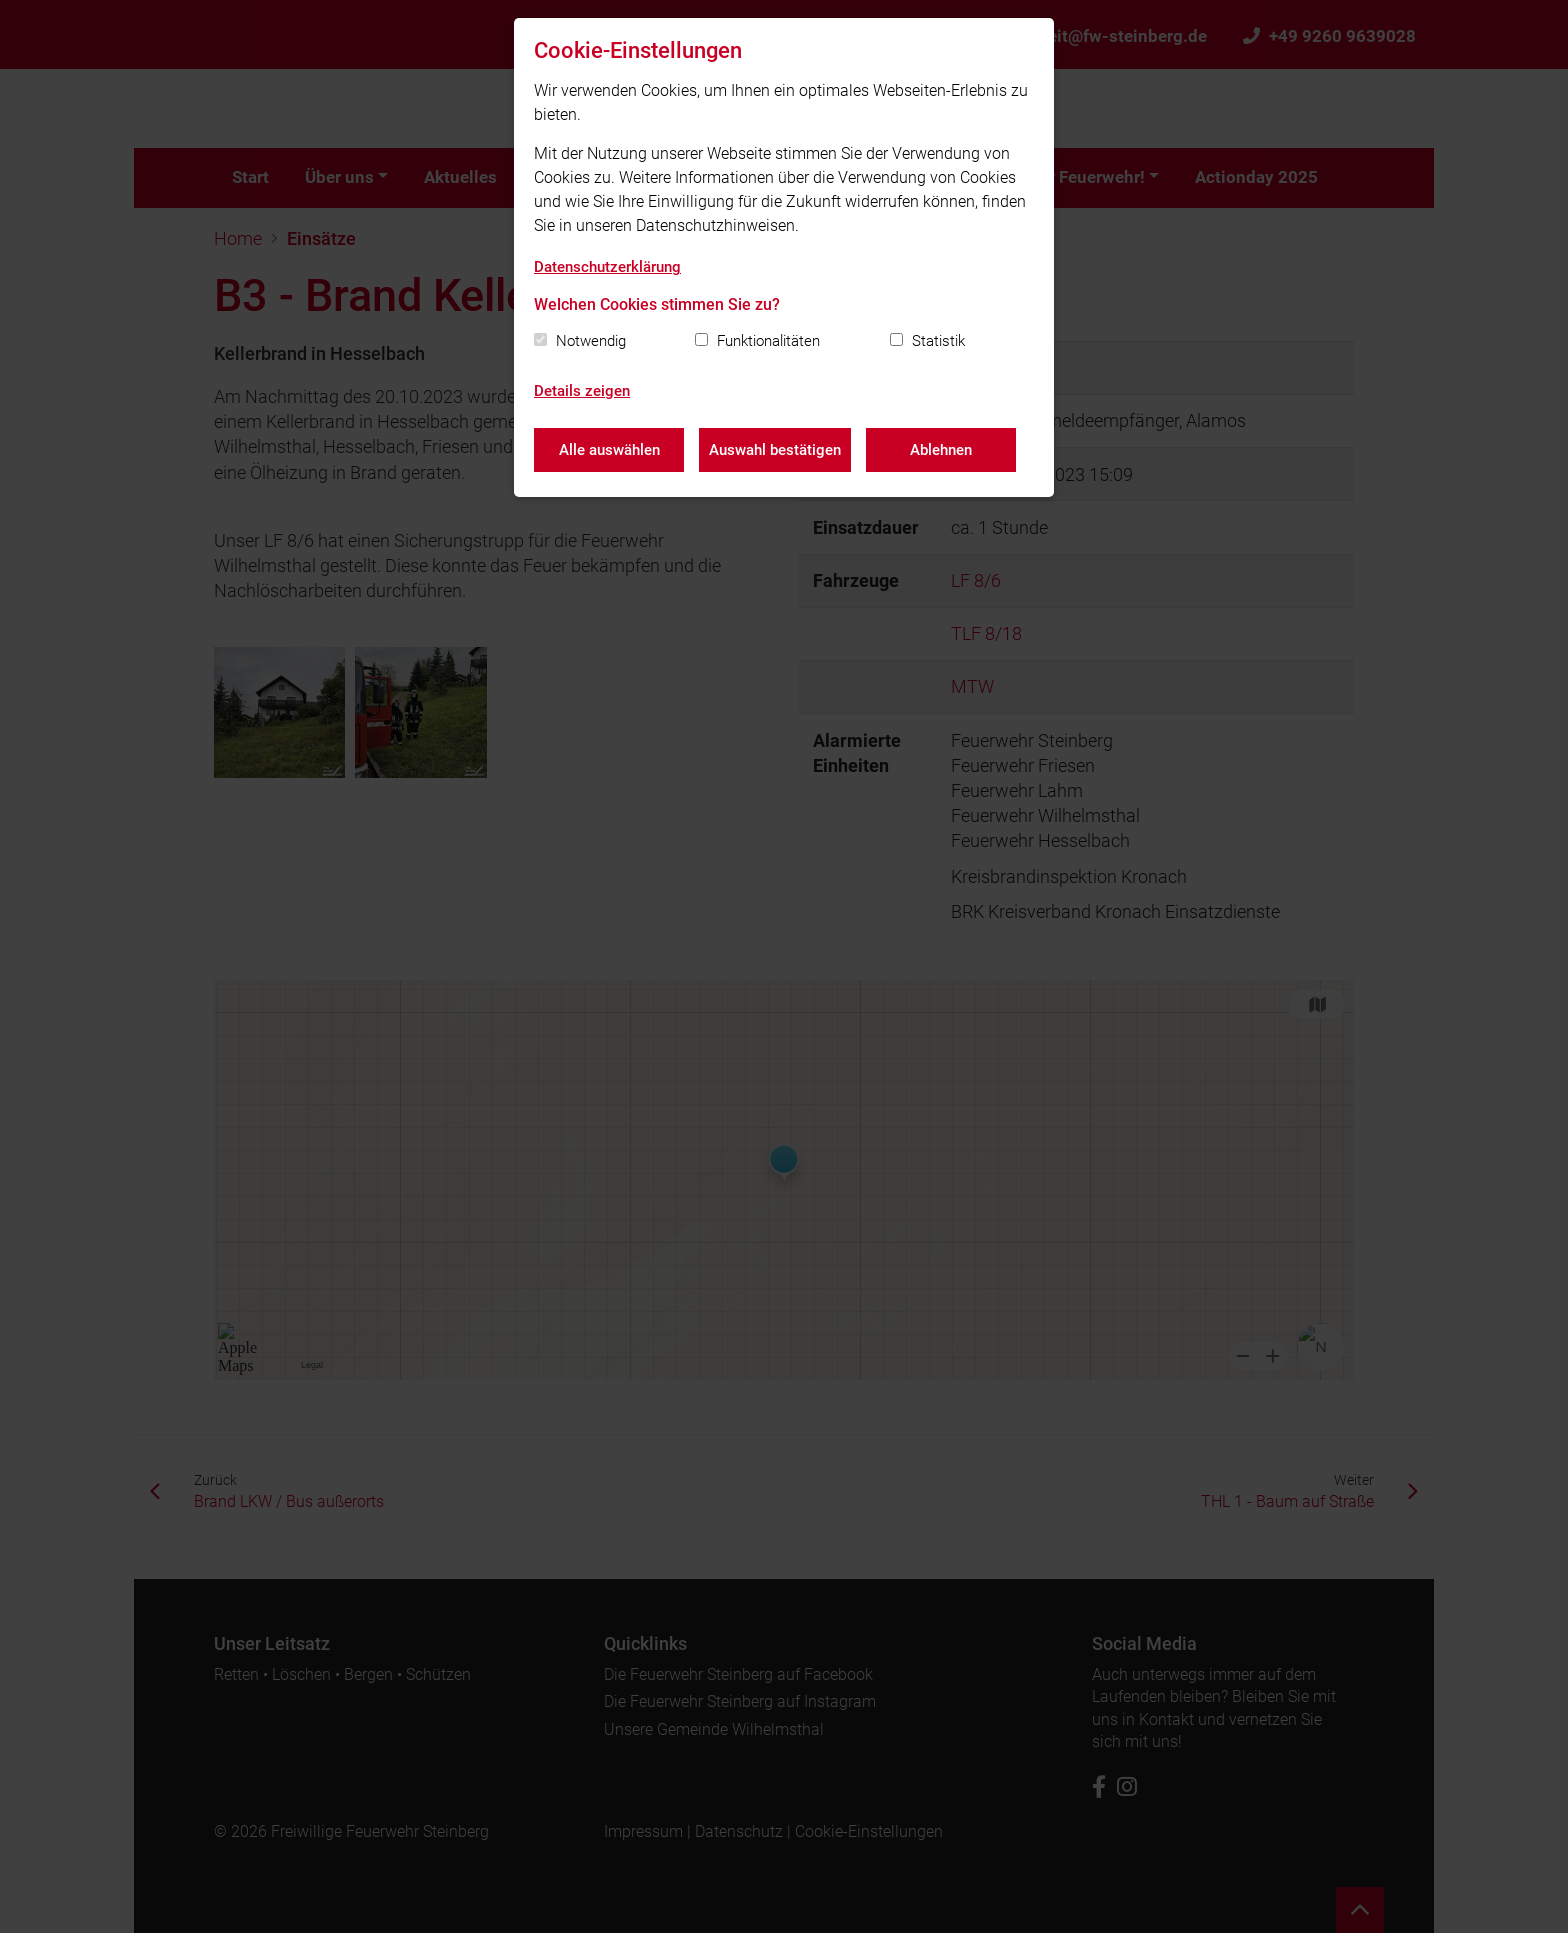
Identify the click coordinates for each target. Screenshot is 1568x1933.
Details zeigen (582, 391)
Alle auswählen (609, 450)
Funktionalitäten (768, 341)
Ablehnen (941, 450)
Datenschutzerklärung (607, 267)
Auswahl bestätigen (775, 450)
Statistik (938, 341)
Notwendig (591, 341)
